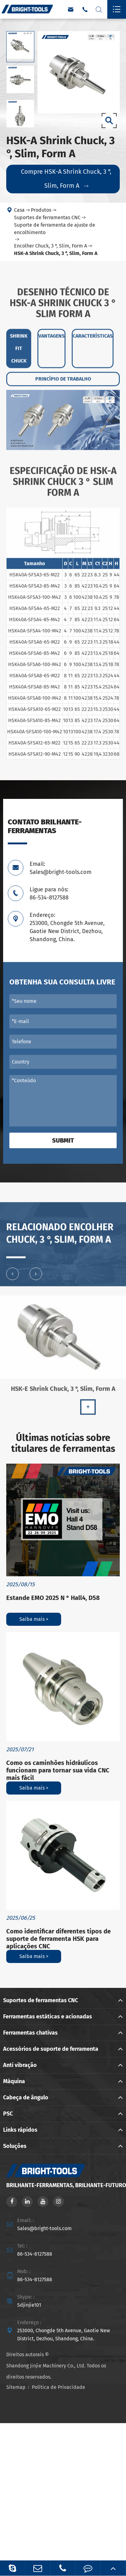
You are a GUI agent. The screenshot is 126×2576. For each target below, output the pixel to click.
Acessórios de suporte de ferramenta (50, 2048)
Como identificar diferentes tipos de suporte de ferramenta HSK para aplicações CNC (58, 1938)
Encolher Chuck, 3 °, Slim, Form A (50, 246)
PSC (8, 2113)
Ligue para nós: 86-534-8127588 (49, 893)
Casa (19, 210)
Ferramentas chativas (30, 2032)
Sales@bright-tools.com (44, 2228)
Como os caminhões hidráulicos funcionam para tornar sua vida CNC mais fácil (57, 1770)
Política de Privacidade (58, 2387)
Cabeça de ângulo (25, 2097)
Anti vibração (20, 2065)
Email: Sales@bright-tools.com (60, 868)
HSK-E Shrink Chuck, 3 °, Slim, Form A (63, 1391)
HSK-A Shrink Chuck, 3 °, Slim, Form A (55, 254)
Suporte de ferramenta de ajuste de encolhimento (54, 229)
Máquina (14, 2081)
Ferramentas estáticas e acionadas (47, 2016)
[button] (12, 1277)
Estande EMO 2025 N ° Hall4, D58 (53, 1598)
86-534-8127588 (34, 2254)
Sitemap (16, 2387)
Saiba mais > (33, 1619)
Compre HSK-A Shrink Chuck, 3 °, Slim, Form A (66, 179)
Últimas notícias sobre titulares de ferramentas (63, 1443)
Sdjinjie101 (29, 2305)
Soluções (15, 2146)
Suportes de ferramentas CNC (47, 218)
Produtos (41, 210)
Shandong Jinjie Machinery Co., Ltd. (45, 2366)
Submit (63, 1140)
